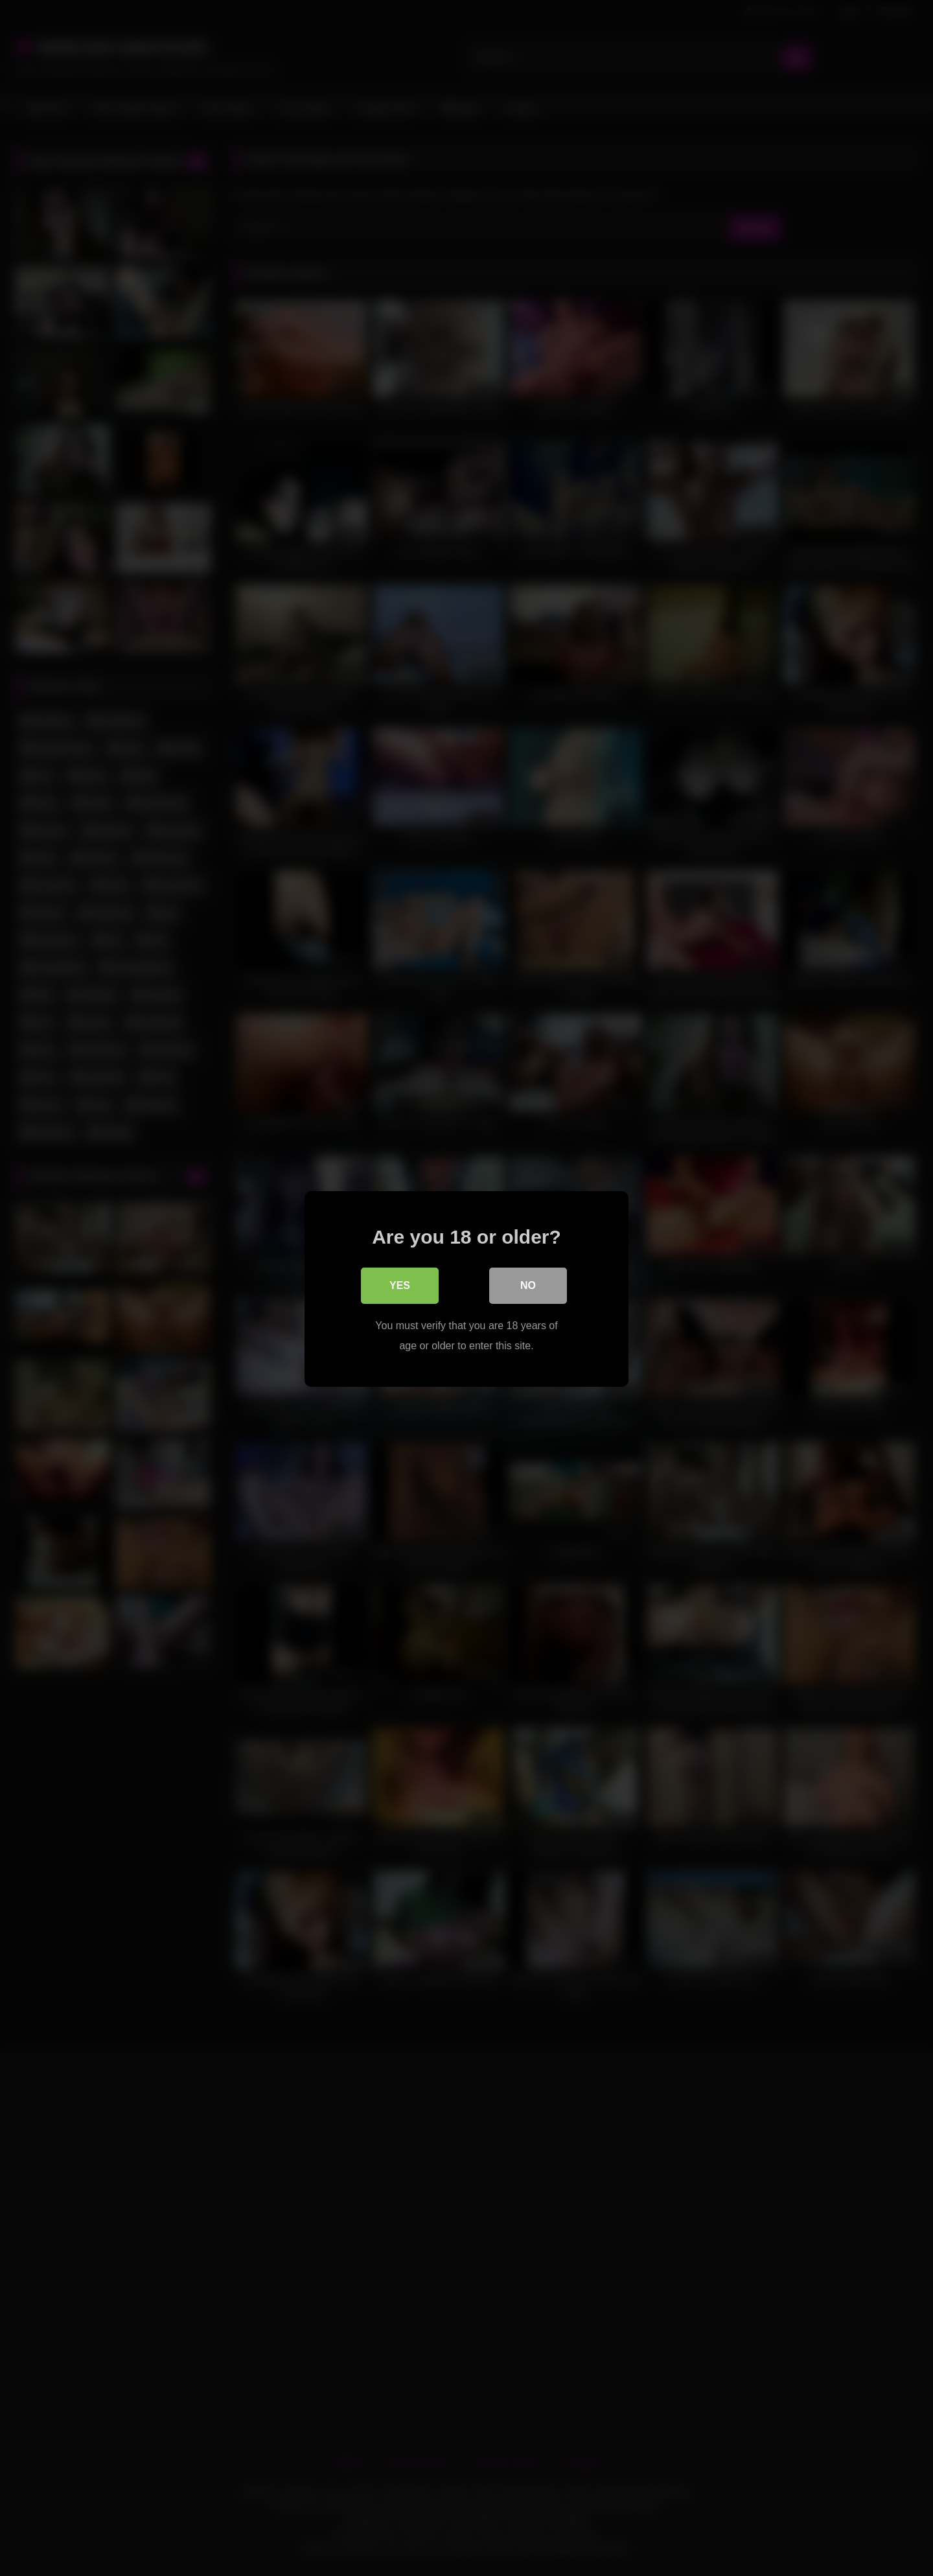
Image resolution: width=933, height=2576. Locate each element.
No (528, 1284)
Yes (399, 1284)
